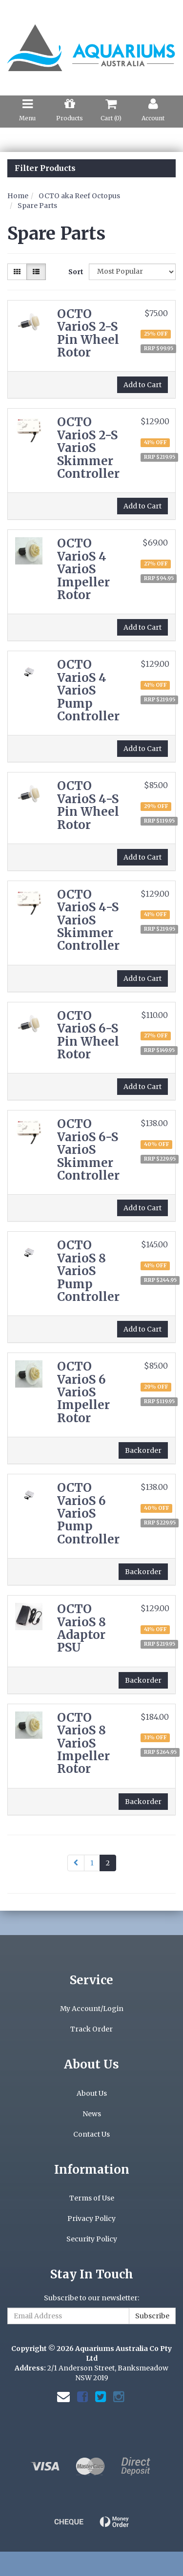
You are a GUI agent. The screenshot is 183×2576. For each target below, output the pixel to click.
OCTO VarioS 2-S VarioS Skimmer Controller (88, 447)
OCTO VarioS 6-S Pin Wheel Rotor (88, 1035)
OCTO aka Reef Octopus (79, 195)
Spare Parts (37, 205)
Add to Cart (142, 384)
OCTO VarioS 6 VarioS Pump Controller (88, 1513)
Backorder (143, 1450)
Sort (74, 271)
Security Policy (91, 2239)
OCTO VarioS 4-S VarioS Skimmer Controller (88, 920)
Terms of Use (91, 2198)
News (91, 2113)
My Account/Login (91, 2008)
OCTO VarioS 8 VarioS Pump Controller (88, 1271)
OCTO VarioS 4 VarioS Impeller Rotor (83, 569)
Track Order (91, 2029)
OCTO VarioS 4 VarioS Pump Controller (88, 690)
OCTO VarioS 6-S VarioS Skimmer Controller (88, 1149)
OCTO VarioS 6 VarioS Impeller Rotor (83, 1392)
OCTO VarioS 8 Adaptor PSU (81, 1628)
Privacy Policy (91, 2218)
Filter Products (45, 168)
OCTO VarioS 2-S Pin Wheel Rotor (88, 333)
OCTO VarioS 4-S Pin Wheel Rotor (88, 805)
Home (17, 195)
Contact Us (91, 2134)
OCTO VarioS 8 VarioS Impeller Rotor (83, 1743)
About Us (92, 2093)
